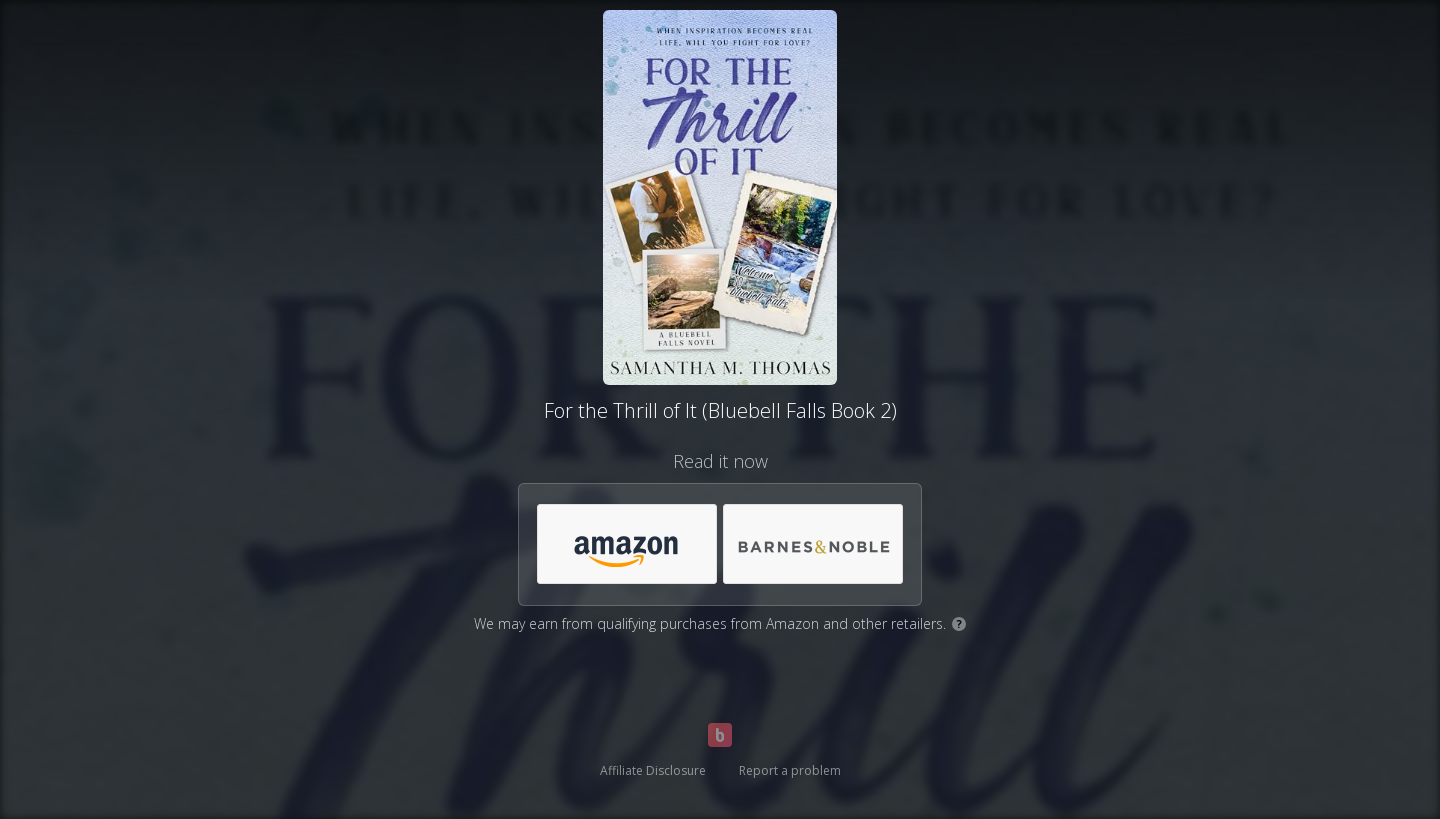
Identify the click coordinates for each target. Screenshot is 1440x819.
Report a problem (790, 770)
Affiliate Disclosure (653, 770)
